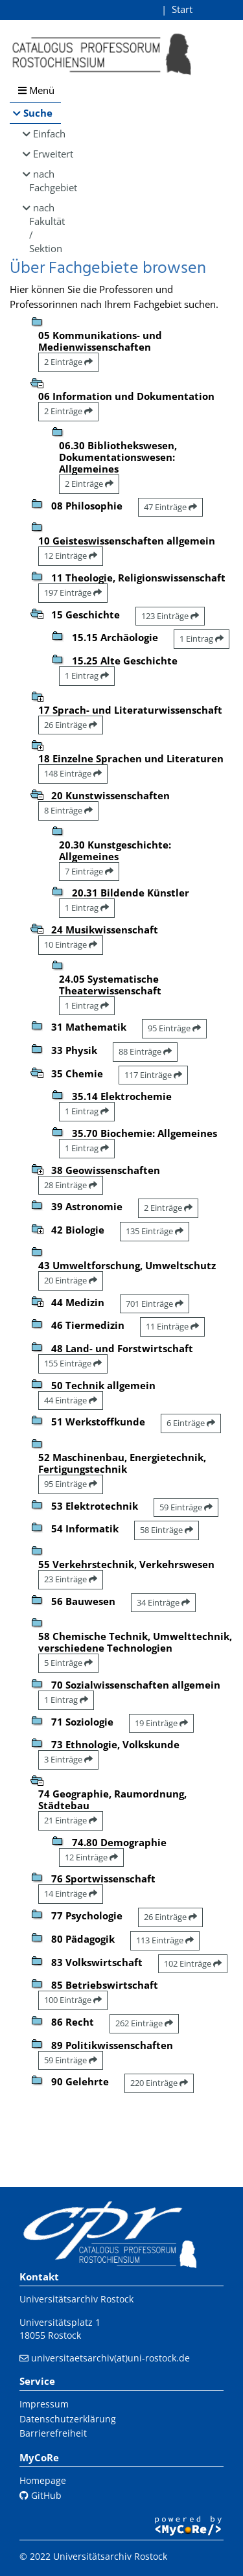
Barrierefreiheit (53, 2433)
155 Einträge (73, 1363)
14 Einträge (70, 1893)
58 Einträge (166, 1530)
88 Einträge (145, 1051)
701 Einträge (154, 1303)
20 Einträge (70, 1280)
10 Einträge (70, 944)
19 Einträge (161, 1723)
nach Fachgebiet (45, 180)
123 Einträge (170, 616)
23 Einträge (70, 1579)
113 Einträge (165, 1940)
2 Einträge (68, 362)
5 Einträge (68, 1663)
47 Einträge (170, 507)
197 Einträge (73, 592)
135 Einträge (154, 1231)
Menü (36, 90)
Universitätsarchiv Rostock (76, 2299)
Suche (37, 112)
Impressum (44, 2404)
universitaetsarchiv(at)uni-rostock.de (110, 2358)
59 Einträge (186, 1507)
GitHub (40, 2495)
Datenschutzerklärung (67, 2419)
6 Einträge (191, 1423)
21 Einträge (70, 1820)
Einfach (47, 133)
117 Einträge (153, 1075)
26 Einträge (70, 725)
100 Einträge (73, 2000)
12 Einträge (70, 555)
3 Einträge (68, 1759)
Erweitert (47, 153)
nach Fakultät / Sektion (45, 228)
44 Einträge (70, 1400)
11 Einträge (172, 1326)
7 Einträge (89, 871)
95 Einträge (174, 1028)
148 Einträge (73, 773)
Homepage (42, 2480)
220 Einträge (159, 2083)
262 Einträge (144, 2023)
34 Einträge (163, 1602)
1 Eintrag (201, 638)
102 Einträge (193, 1963)
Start (182, 9)
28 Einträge (70, 1185)
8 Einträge (68, 810)
